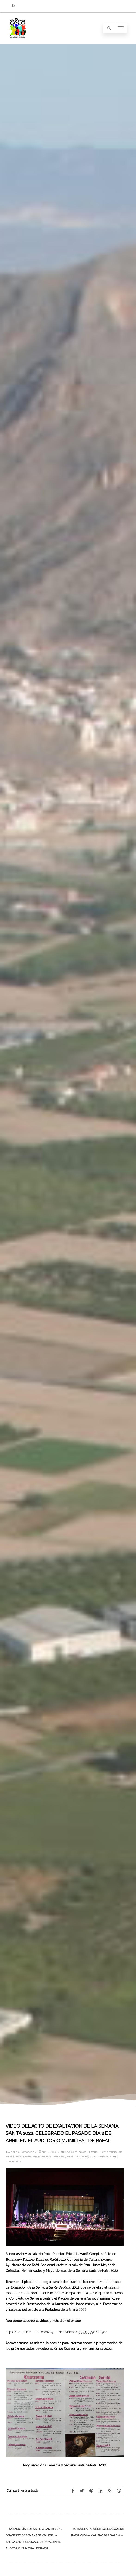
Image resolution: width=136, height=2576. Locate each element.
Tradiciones (81, 2156)
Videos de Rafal (99, 2156)
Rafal (70, 2156)
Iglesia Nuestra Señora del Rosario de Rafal (39, 2156)
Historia (92, 2151)
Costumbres (78, 2151)
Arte (67, 2151)
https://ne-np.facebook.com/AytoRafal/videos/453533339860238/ (56, 2332)
